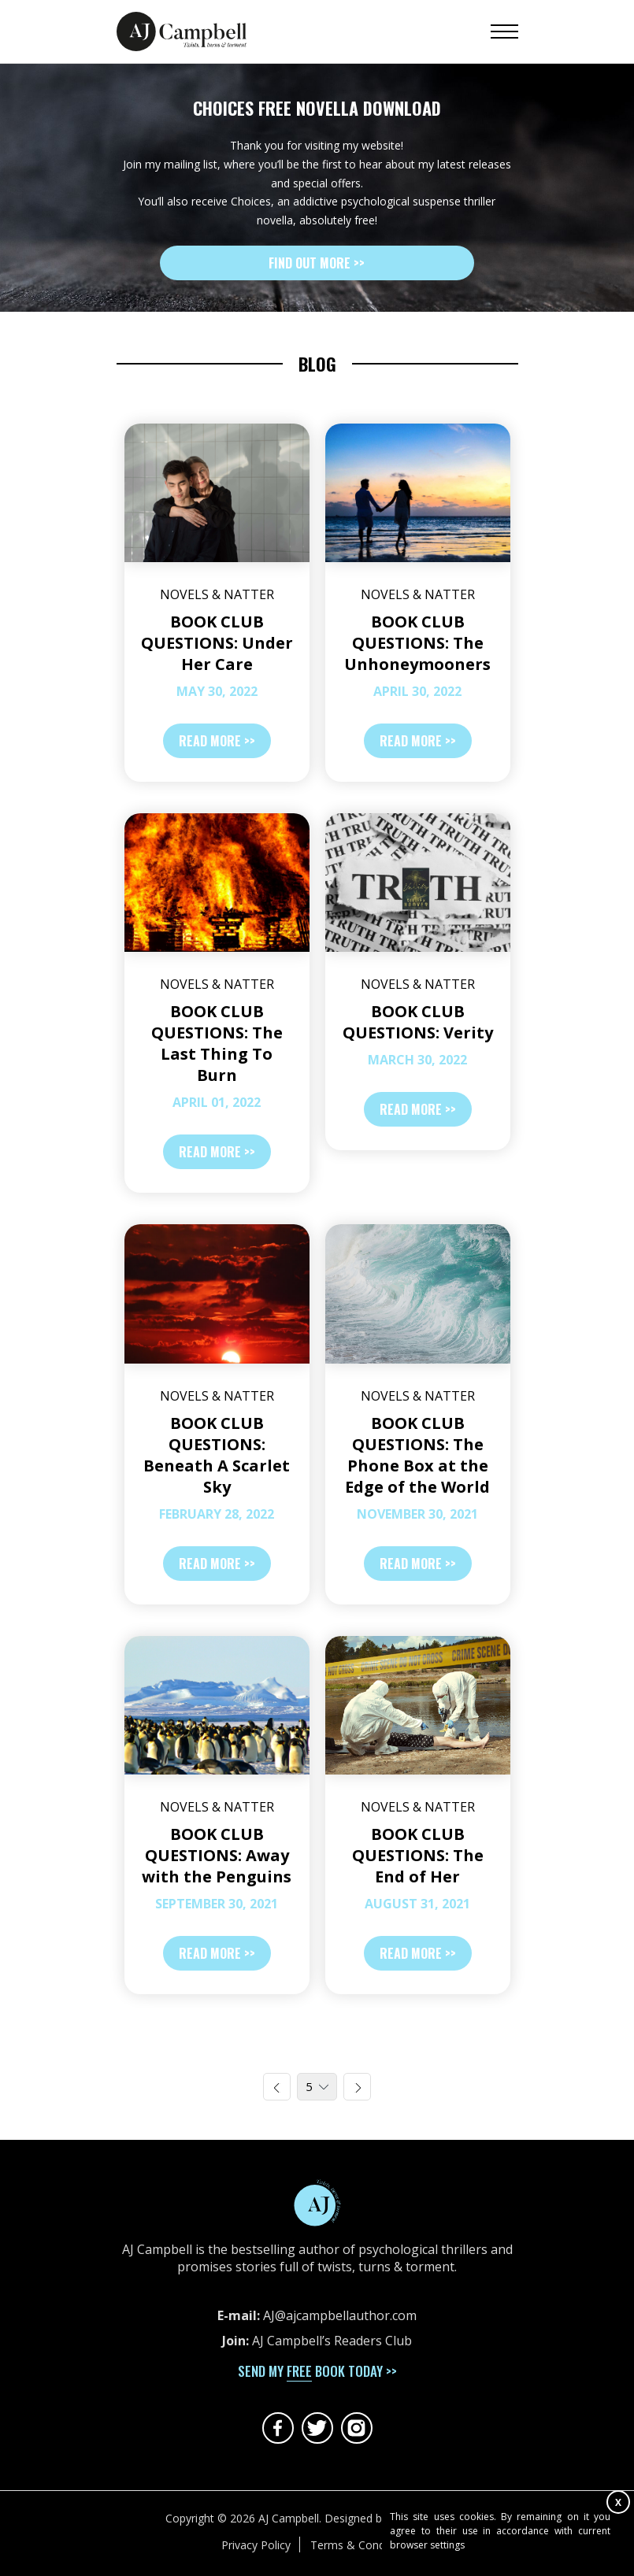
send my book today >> (317, 2371)
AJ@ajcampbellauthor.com (340, 2315)
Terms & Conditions (361, 2544)
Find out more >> (317, 263)
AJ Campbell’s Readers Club (332, 2340)
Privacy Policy (256, 2544)
